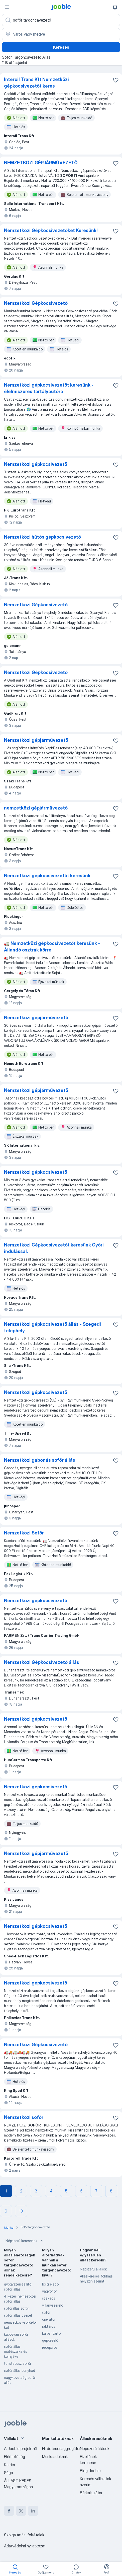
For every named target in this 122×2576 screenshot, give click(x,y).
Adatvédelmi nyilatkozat (25, 2545)
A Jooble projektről (20, 2448)
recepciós (49, 2347)
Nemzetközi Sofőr (24, 1532)
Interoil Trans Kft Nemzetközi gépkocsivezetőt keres (36, 83)
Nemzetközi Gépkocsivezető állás (41, 1662)
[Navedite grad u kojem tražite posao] (61, 34)
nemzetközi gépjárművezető (36, 808)
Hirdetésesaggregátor (61, 2448)
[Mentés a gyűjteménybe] (115, 80)
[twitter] (21, 2511)
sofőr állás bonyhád (19, 2370)
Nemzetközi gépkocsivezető (35, 464)
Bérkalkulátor (91, 2492)
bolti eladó (50, 2284)
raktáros (48, 2326)
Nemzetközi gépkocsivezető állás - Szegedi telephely (52, 1327)
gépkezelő (50, 2340)
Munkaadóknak (55, 2456)
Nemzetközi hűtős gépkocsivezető (42, 537)
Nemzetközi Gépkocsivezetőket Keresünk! (51, 230)
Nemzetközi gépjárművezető (36, 740)
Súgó (8, 2472)
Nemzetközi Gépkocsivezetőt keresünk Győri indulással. (54, 1248)
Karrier (9, 2464)
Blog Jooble (90, 2470)
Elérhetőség (14, 2456)
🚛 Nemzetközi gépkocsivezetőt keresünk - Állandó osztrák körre (52, 946)
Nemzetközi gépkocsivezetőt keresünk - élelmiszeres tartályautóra (48, 388)
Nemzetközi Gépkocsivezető (36, 303)
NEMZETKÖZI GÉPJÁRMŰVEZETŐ (41, 162)
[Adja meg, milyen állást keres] (61, 20)
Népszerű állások (93, 2269)
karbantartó (51, 2333)
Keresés (61, 47)
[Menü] (7, 7)
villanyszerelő (52, 2305)
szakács (48, 2298)
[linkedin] (33, 2511)
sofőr (46, 2312)
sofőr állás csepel (18, 2315)
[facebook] (9, 2511)
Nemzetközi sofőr (23, 2117)
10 (21, 2211)
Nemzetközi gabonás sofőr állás (39, 1460)
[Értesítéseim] (115, 7)
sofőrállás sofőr (16, 2308)
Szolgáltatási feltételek (24, 2534)
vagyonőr (49, 2291)
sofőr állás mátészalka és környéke (15, 2351)
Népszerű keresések (25, 2240)
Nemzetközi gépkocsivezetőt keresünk (47, 875)
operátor (48, 2319)
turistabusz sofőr (17, 2363)
